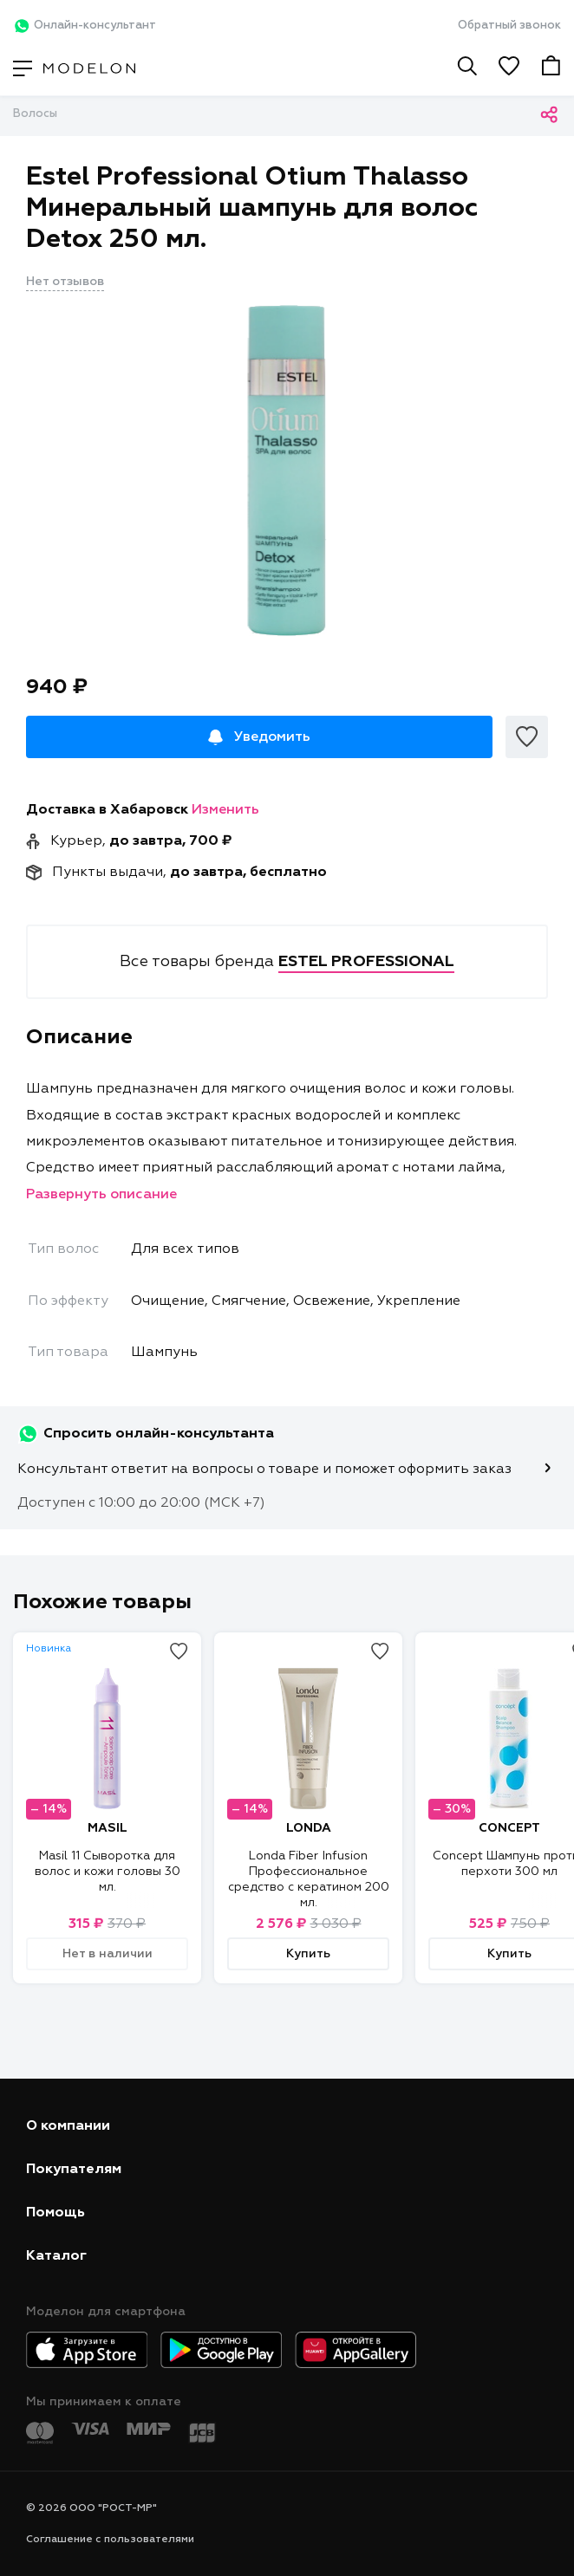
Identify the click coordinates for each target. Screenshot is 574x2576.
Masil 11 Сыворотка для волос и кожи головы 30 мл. (107, 1871)
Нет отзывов (65, 282)
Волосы (35, 114)
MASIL (107, 1828)
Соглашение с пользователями (110, 2539)
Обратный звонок (509, 25)
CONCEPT (509, 1828)
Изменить (225, 810)
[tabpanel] (287, 470)
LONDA (308, 1828)
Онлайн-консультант (84, 26)
